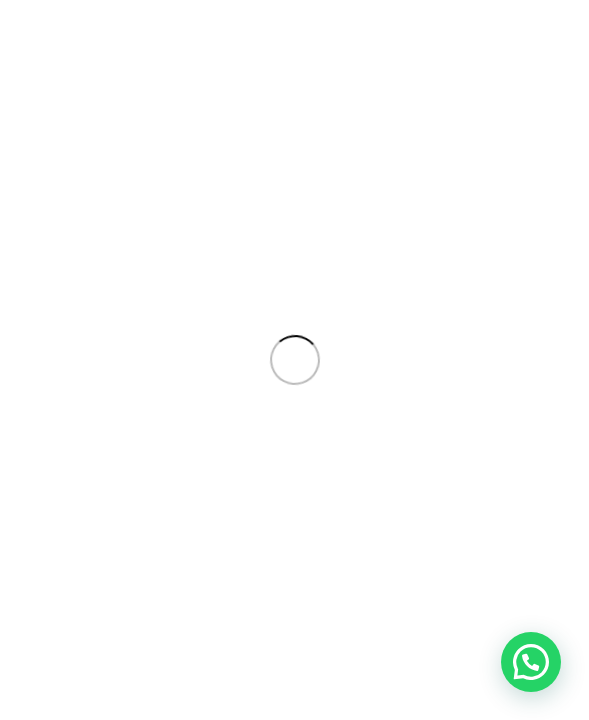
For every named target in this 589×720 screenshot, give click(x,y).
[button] (531, 662)
